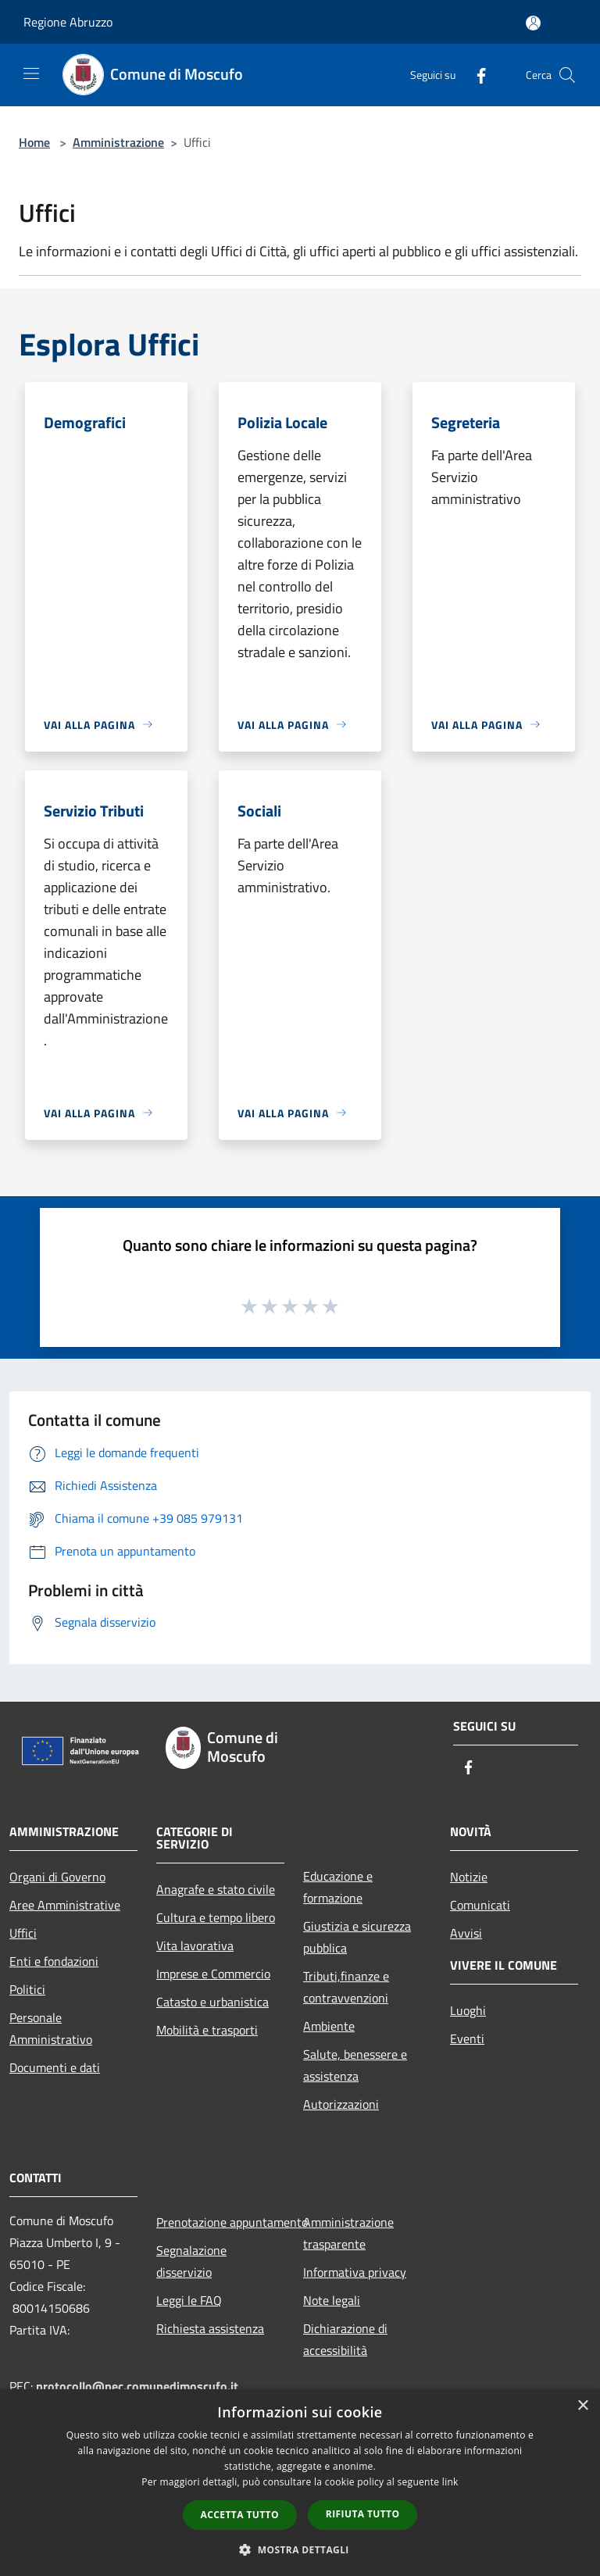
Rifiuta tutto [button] (363, 2514)
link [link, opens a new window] (450, 2481)
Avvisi (466, 1933)
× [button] (582, 2406)
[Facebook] (475, 74)
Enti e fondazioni (53, 1961)
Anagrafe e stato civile (215, 1889)
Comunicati (480, 1904)
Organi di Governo (57, 1876)
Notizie (469, 1876)
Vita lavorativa (195, 1945)
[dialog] (300, 2482)
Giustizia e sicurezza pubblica (357, 1937)
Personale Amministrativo (50, 2028)
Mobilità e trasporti (207, 2029)
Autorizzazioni (341, 2104)
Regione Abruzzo (67, 22)
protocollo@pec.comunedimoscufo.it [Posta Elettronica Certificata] (137, 2386)
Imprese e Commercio (213, 1973)
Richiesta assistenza (210, 2328)
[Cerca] (567, 75)
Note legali (331, 2300)
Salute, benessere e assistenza (355, 2065)
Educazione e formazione (338, 1887)
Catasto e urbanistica (212, 2001)
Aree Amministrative (64, 1904)
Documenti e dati (54, 2067)
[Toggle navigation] (31, 73)
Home (34, 142)
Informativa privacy (354, 2272)
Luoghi (468, 2010)
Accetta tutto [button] (240, 2514)
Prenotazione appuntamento (220, 2222)
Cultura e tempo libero (215, 1917)
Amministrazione (118, 142)
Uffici (23, 1933)
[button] (300, 2549)
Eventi (467, 2038)
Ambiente (329, 2026)
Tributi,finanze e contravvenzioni (346, 1987)
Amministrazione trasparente (348, 2233)
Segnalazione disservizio (191, 2261)
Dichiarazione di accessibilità (345, 2339)
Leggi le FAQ (189, 2300)
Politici (27, 1989)
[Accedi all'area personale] (533, 23)
